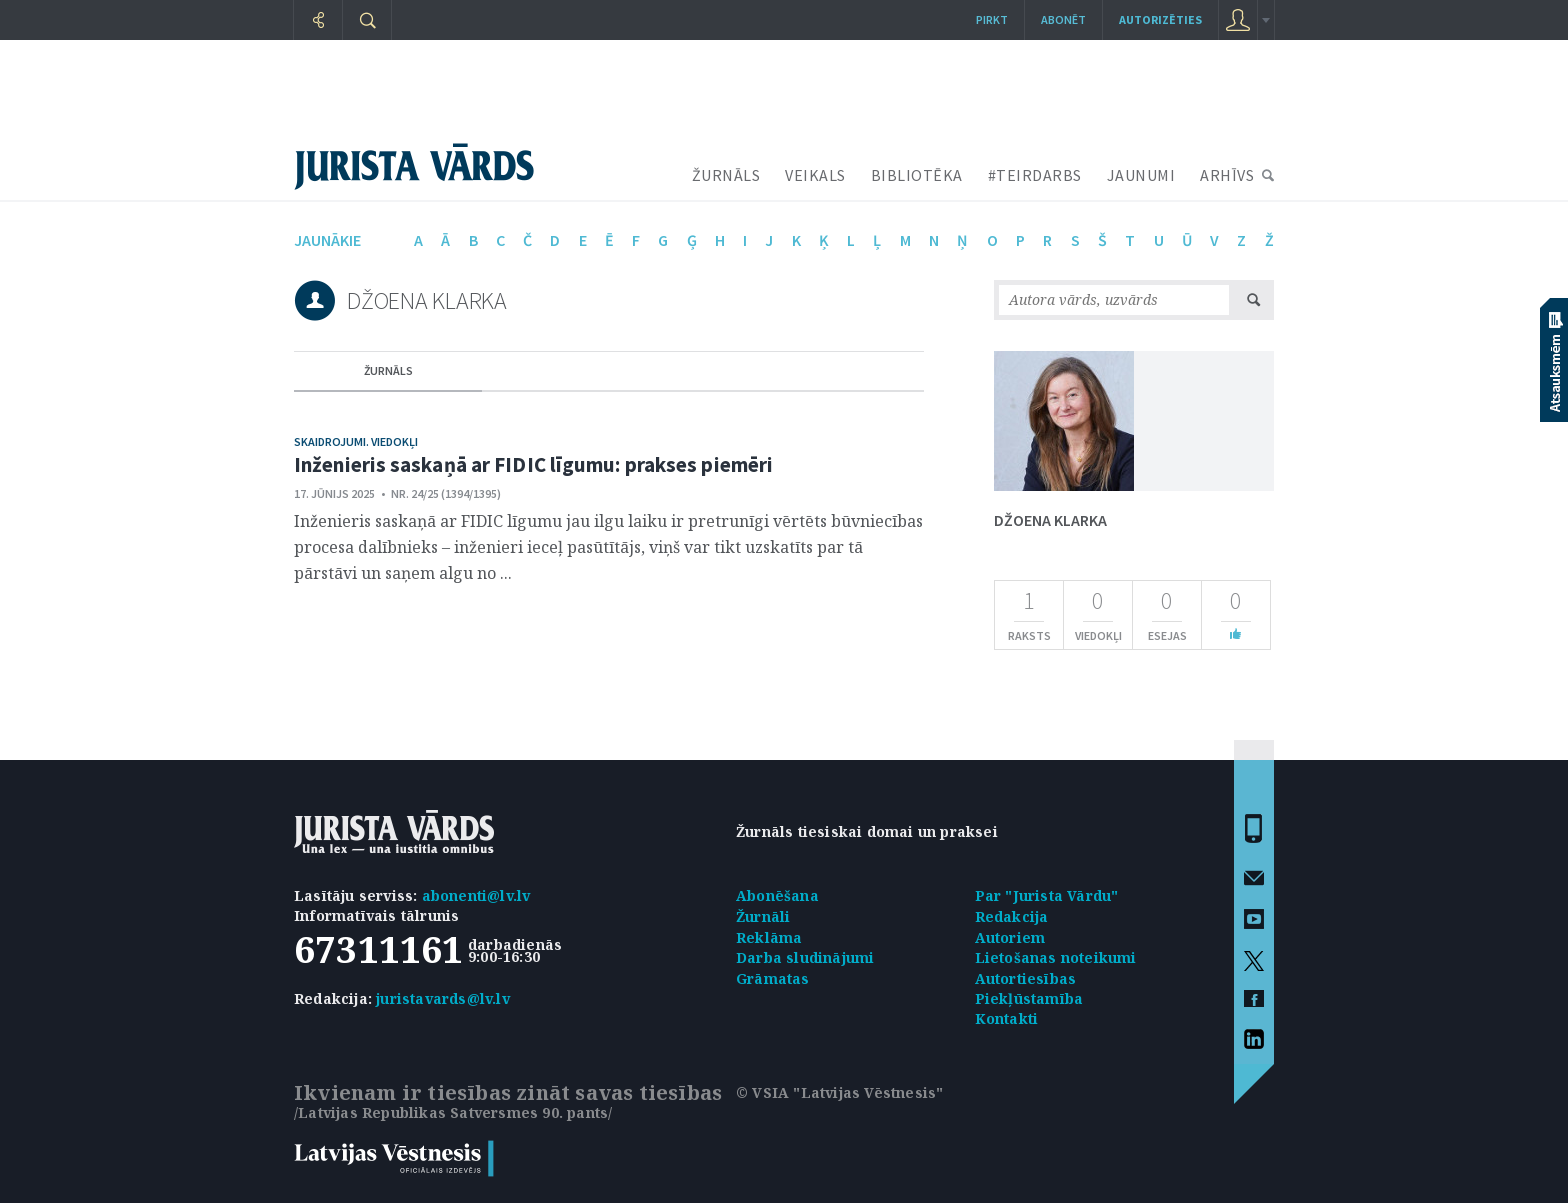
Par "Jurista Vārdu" (1047, 895)
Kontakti (1007, 1018)
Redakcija (1012, 916)
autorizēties (1160, 19)
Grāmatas (773, 978)
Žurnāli (763, 916)
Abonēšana (777, 895)
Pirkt (992, 19)
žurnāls (388, 370)
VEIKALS (815, 175)
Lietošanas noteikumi (1056, 957)
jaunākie (327, 240)
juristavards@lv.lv (443, 998)
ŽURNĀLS (726, 175)
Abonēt (1063, 19)
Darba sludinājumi (805, 957)
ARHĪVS (1227, 175)
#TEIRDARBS (1035, 175)
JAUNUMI (1141, 175)
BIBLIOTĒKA (917, 175)
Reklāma (769, 937)
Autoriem (1010, 937)
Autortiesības (1026, 978)
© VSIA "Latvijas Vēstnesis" (839, 1092)
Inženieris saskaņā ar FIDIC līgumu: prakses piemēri (533, 464)
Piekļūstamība (1029, 998)
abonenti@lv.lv (476, 895)
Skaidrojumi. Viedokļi (356, 441)
